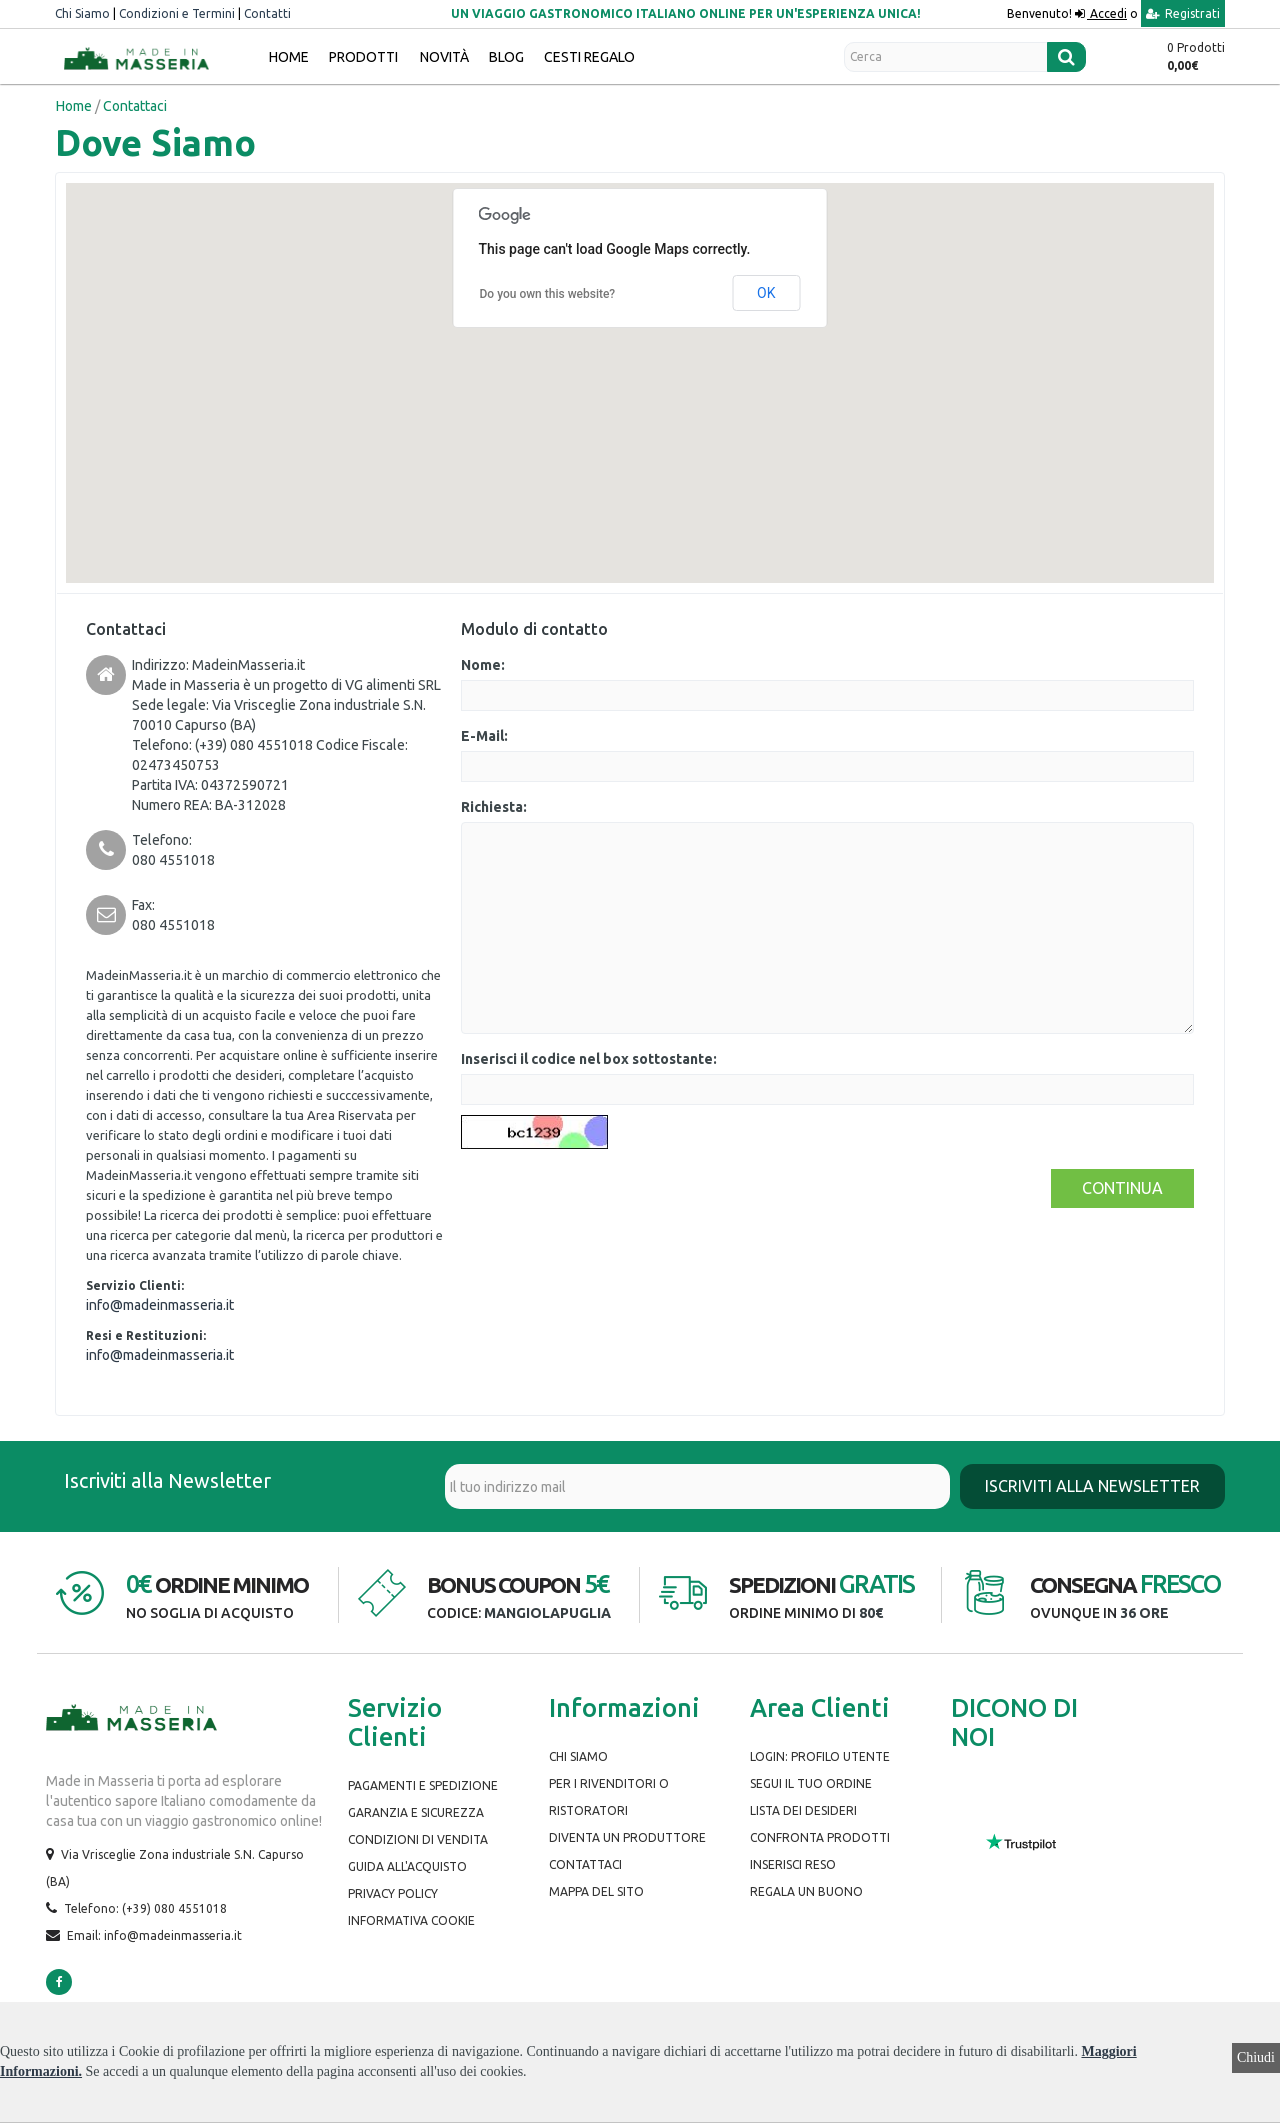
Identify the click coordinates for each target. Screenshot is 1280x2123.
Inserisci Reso (793, 1864)
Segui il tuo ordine (811, 1783)
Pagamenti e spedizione (423, 1785)
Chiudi (1256, 2057)
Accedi (1107, 13)
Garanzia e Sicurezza (416, 1812)
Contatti (267, 13)
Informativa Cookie (411, 1920)
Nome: (483, 665)
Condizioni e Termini (177, 13)
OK (766, 293)
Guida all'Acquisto (407, 1866)
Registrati (1183, 13)
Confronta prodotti (820, 1837)
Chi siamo (578, 1756)
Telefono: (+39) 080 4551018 (145, 1908)
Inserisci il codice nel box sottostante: (589, 1059)
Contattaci (585, 1864)
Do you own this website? (548, 294)
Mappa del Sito (596, 1891)
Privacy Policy (393, 1893)
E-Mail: (484, 736)
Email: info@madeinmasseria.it (154, 1935)
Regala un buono (806, 1891)
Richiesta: (494, 807)
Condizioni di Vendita (418, 1839)
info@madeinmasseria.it (160, 1305)
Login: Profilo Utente (820, 1756)
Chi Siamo (82, 13)
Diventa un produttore (627, 1837)
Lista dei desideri (803, 1810)
